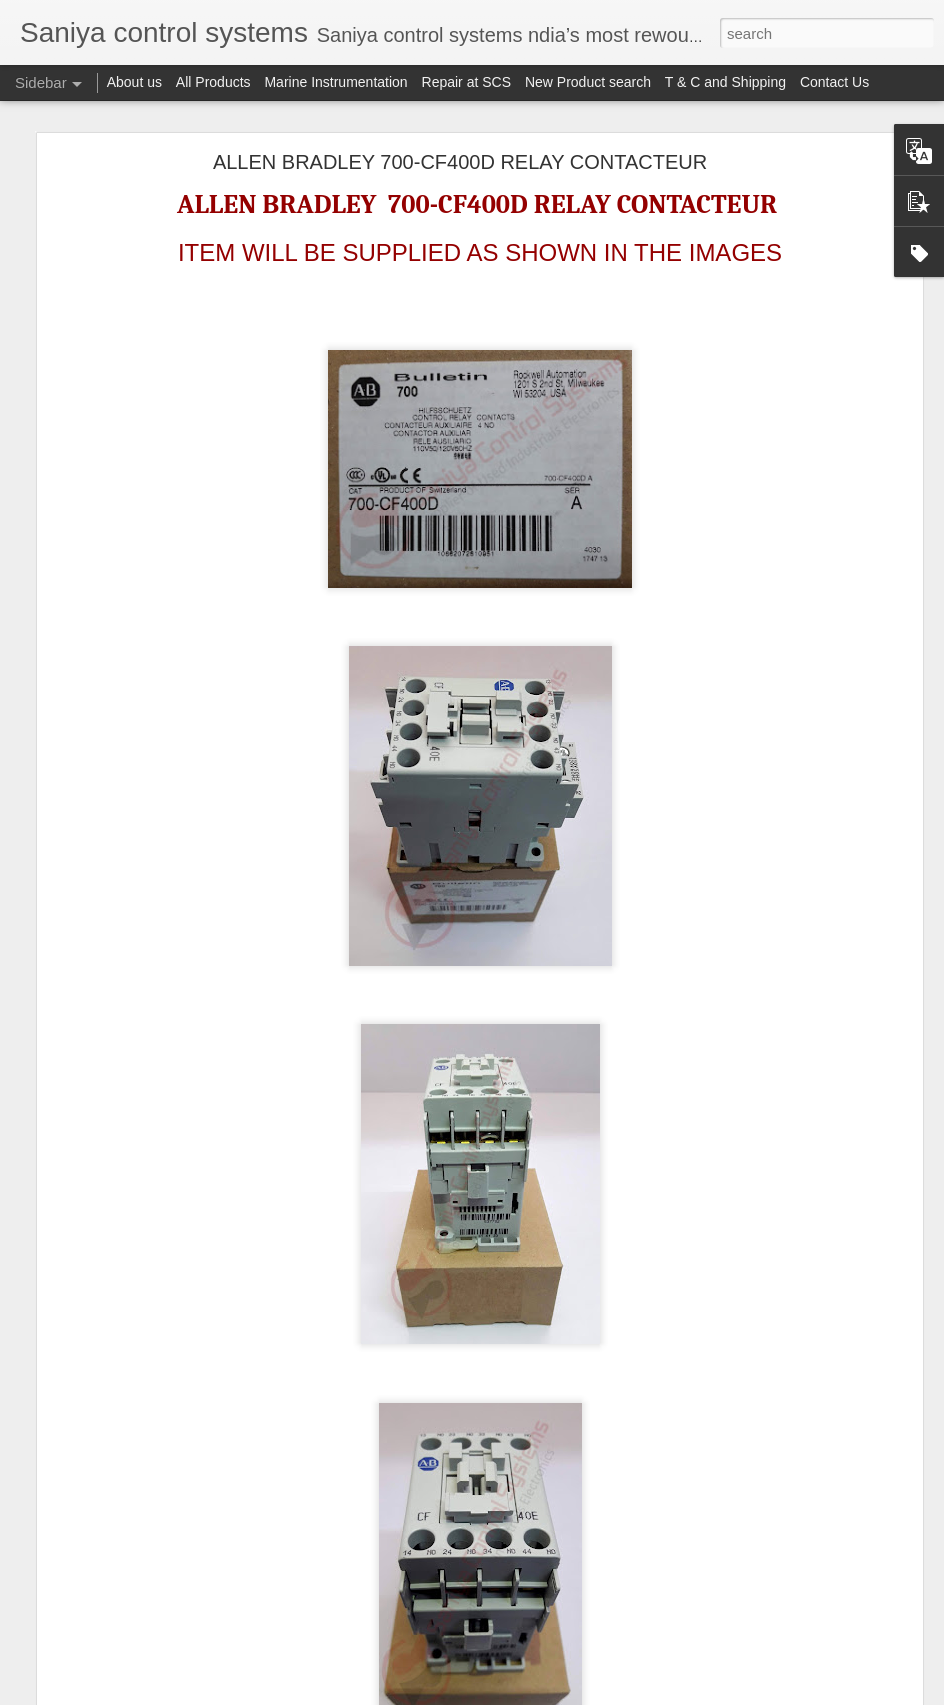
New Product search (588, 82)
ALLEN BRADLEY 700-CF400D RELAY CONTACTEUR (460, 162)
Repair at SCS (466, 82)
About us (134, 82)
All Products (213, 82)
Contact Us (834, 82)
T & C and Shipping (725, 82)
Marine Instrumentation (335, 82)
